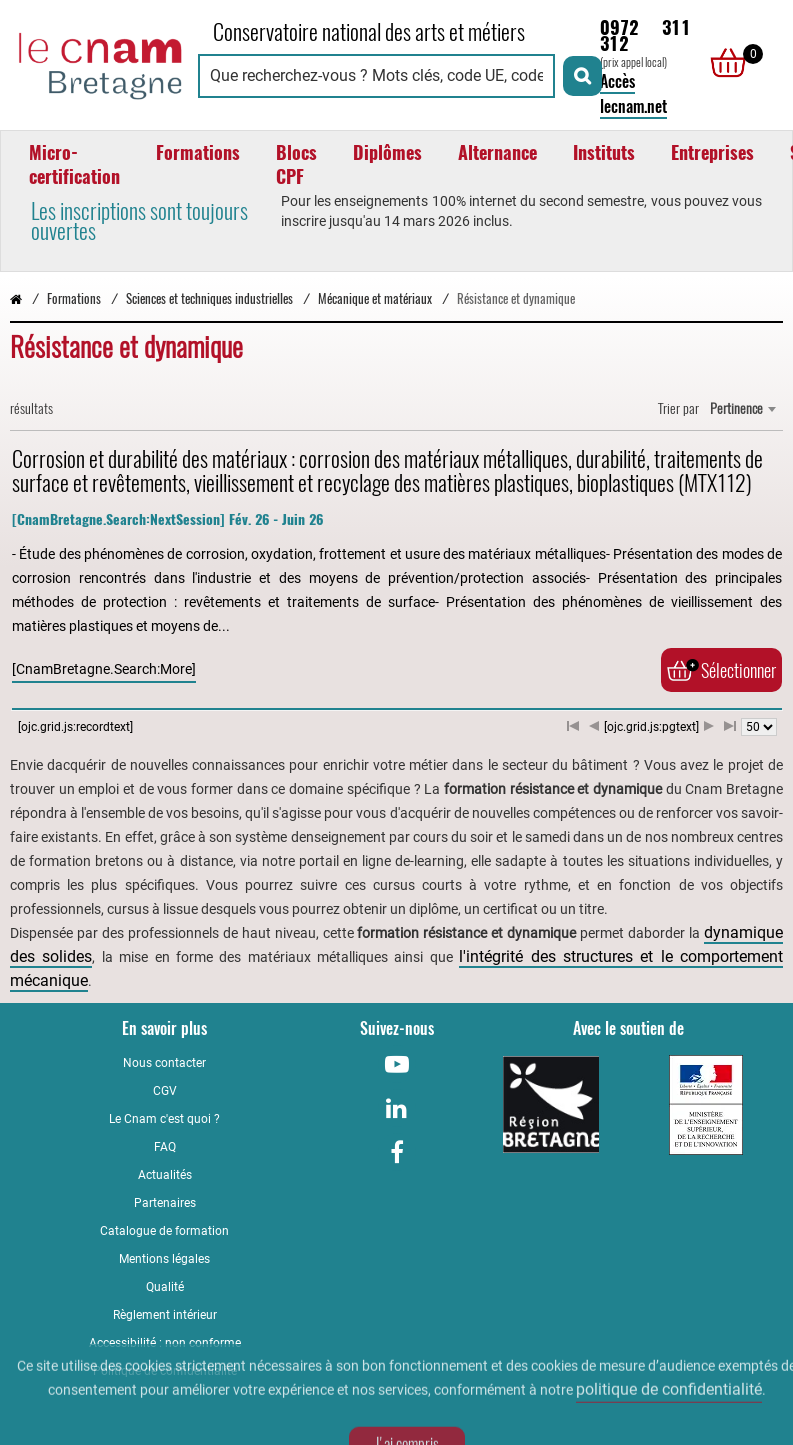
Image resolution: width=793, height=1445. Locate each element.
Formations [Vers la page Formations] (74, 298)
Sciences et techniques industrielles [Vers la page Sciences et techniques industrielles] (209, 298)
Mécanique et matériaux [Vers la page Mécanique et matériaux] (375, 298)
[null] (723, 63)
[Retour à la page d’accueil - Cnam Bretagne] (16, 298)
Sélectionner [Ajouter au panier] (721, 670)
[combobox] (742, 409)
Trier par (678, 408)
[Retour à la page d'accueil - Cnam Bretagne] (101, 62)
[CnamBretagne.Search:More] (104, 669)
